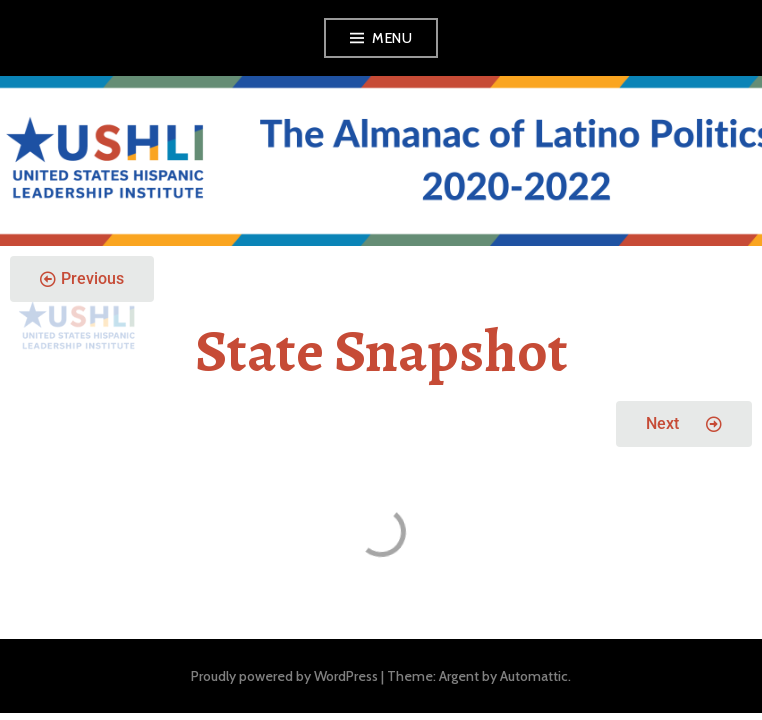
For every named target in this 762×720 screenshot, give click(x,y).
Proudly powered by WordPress (284, 676)
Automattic (534, 676)
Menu (392, 38)
